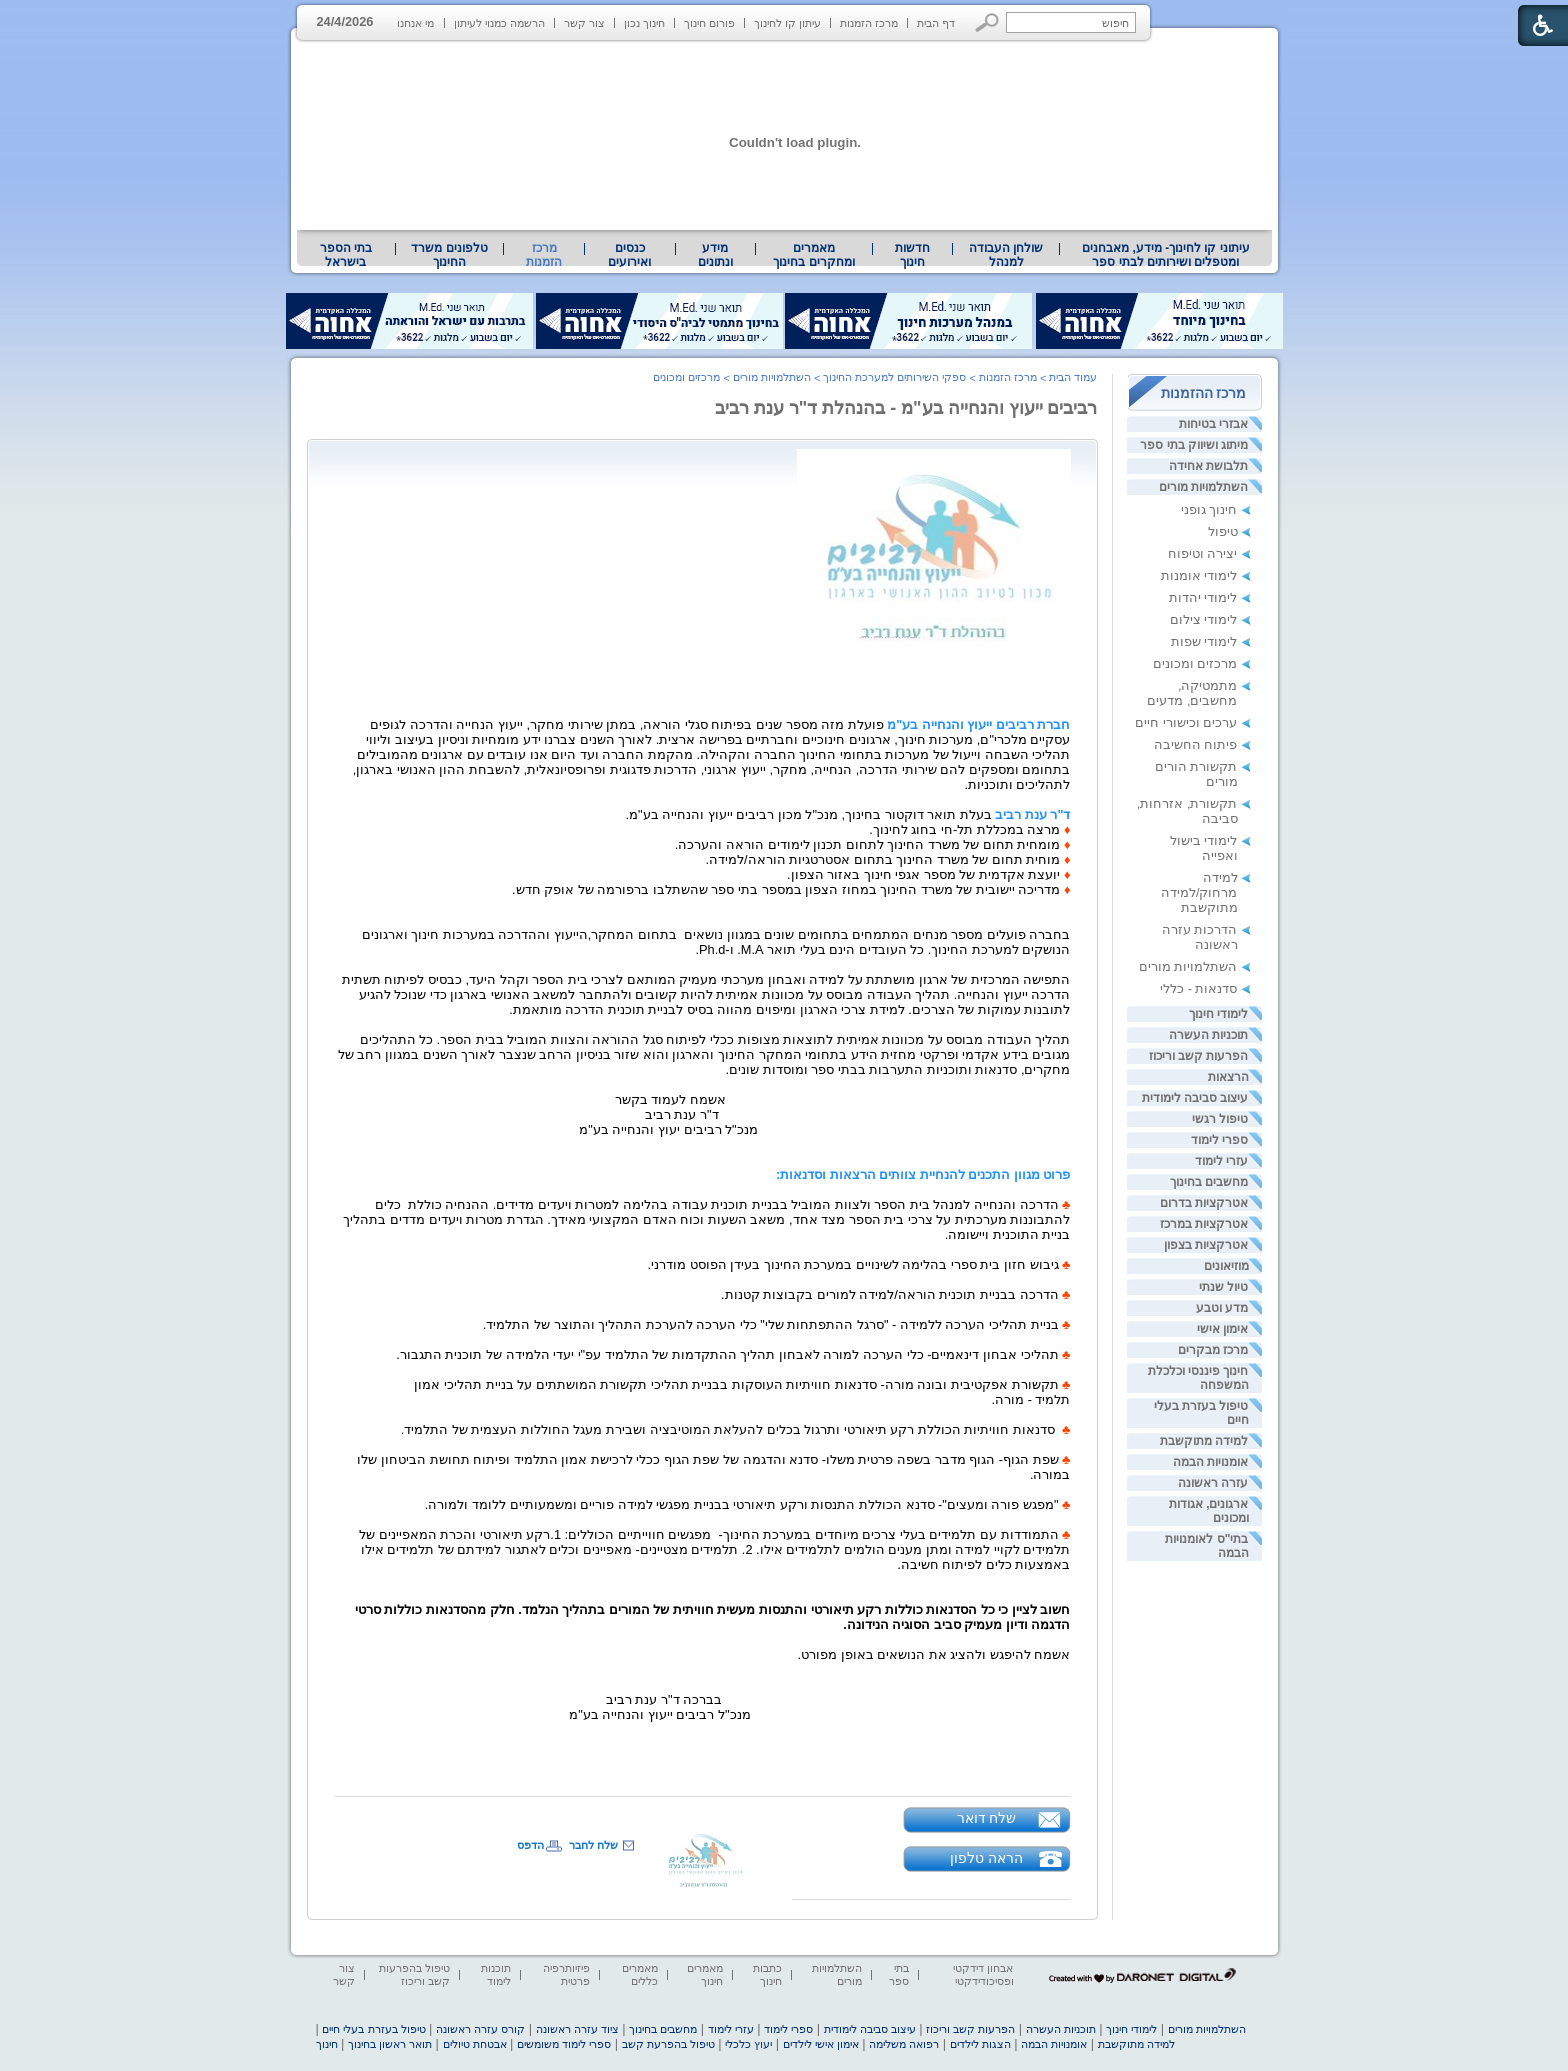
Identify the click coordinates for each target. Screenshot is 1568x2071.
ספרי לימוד (1219, 1140)
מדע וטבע (1222, 1308)
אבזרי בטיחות (1213, 424)
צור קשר (584, 23)
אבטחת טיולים (475, 2044)
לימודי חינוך (1218, 1014)
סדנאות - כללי (1198, 988)
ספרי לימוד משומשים (564, 2044)
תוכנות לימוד (496, 1974)
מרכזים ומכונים (1195, 663)
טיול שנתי (1223, 1287)
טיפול (1223, 531)
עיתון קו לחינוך (787, 23)
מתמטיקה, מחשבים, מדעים (1192, 693)
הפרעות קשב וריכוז (1199, 1056)
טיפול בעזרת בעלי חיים (373, 2029)
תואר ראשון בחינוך (390, 2044)
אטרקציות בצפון (1206, 1245)
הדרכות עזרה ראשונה (1200, 937)
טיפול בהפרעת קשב (668, 2044)
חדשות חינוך (912, 255)
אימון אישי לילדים (821, 2044)
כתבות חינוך (767, 1974)
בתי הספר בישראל (346, 255)
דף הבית (936, 23)
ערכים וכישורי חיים (1186, 722)
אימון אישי (1222, 1329)
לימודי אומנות (1199, 575)
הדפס (530, 1845)
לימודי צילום (1204, 619)
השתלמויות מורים (1203, 487)
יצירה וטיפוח (1203, 553)
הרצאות (1228, 1077)
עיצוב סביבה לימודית (1195, 1098)
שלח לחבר (593, 1845)
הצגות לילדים (980, 2044)
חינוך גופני (1209, 509)
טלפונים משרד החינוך (449, 255)
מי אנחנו (415, 23)
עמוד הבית (1073, 377)
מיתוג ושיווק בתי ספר (1194, 445)
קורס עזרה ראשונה (480, 2029)
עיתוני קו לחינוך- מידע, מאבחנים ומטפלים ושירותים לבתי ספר (1166, 255)
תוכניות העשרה (1208, 1035)
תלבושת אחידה (1208, 466)
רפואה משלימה (904, 2044)
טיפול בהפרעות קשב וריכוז (414, 1974)
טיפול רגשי (1220, 1119)
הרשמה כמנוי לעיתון (499, 23)
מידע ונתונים (715, 255)
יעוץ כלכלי (748, 2044)
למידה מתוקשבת (1204, 1441)
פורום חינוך (709, 23)
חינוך (327, 2044)
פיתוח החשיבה (1196, 744)
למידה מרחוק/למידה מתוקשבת (1199, 892)
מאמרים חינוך (705, 1974)
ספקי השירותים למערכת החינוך (894, 377)
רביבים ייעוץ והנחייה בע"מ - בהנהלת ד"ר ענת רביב (906, 408)
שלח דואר (987, 1818)
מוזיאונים (1226, 1266)
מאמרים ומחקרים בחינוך (813, 255)
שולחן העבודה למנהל (1006, 255)
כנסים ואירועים (629, 255)
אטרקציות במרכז (1204, 1224)
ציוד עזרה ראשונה (577, 2029)
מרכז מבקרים (1213, 1350)
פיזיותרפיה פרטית (566, 1974)
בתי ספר (899, 1974)
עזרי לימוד (1221, 1161)
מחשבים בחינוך (1209, 1182)
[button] (987, 22)
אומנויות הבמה (1210, 1462)
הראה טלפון (986, 1858)
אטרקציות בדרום (1204, 1203)
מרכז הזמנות (869, 23)
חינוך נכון (644, 23)
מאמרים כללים (640, 1974)
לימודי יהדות (1203, 597)
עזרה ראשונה (1213, 1483)
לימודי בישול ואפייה (1204, 848)
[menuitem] (1165, 255)
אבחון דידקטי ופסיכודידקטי (983, 1974)
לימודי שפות (1204, 641)
